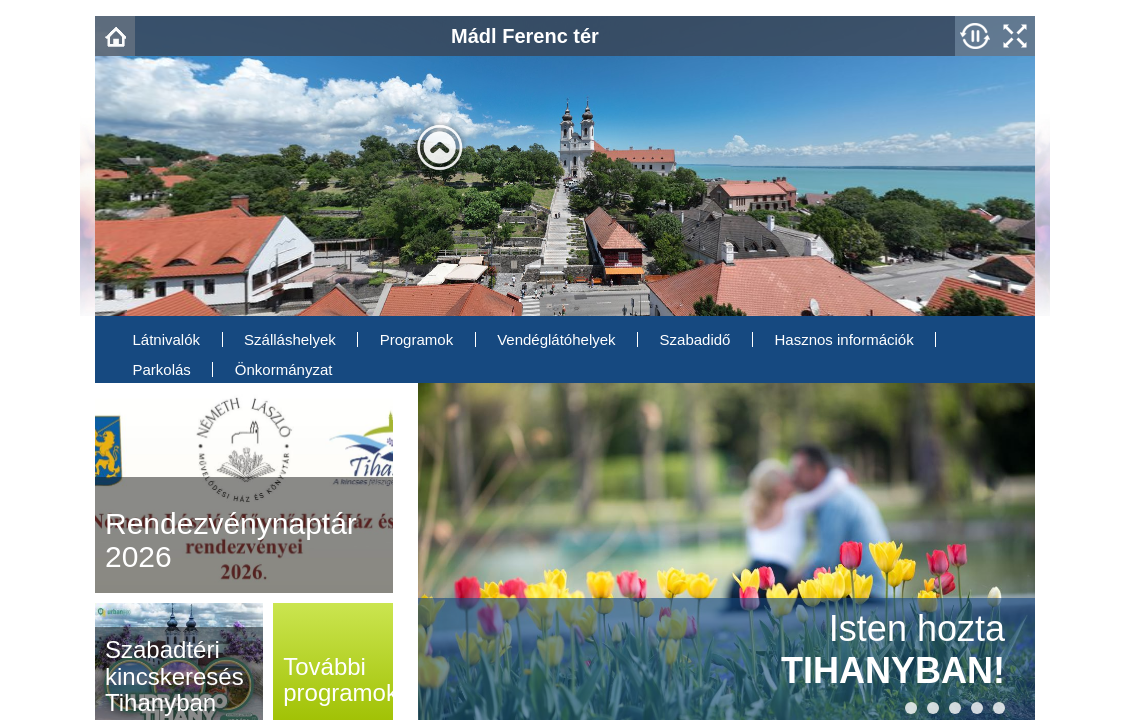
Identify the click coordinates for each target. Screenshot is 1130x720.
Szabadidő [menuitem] (695, 339)
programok (340, 679)
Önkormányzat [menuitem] (284, 369)
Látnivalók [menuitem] (167, 339)
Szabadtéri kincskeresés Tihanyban (174, 676)
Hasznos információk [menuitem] (843, 339)
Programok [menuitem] (416, 339)
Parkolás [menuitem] (162, 369)
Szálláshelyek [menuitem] (290, 339)
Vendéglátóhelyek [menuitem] (556, 339)
